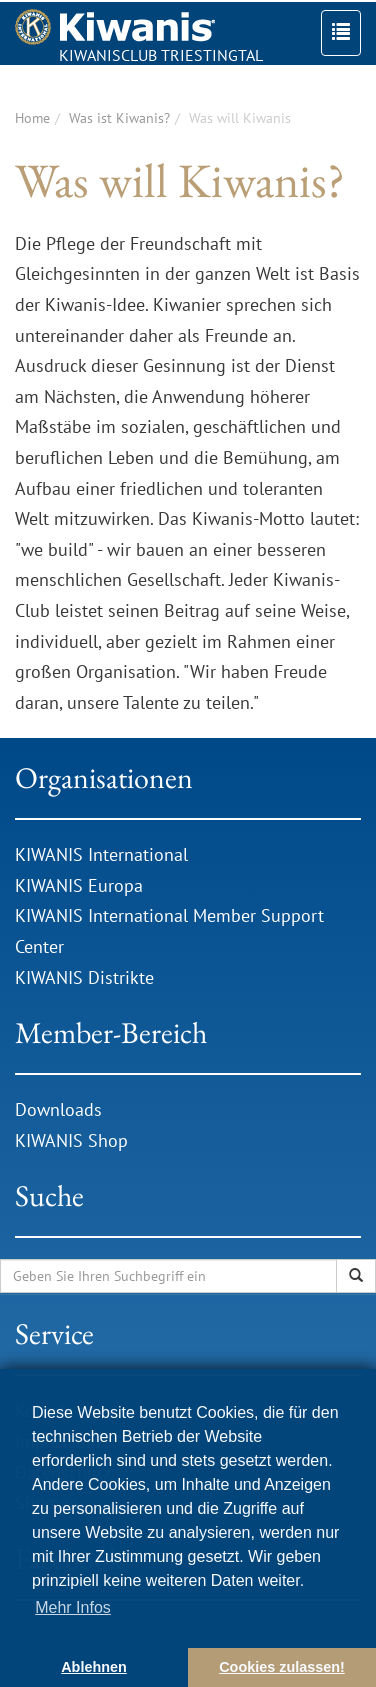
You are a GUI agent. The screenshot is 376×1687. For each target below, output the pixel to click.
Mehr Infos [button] (73, 1607)
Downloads (61, 1109)
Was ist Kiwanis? (119, 118)
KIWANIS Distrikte (84, 977)
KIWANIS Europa (79, 885)
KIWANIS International (101, 854)
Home (32, 118)
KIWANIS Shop (71, 1140)
